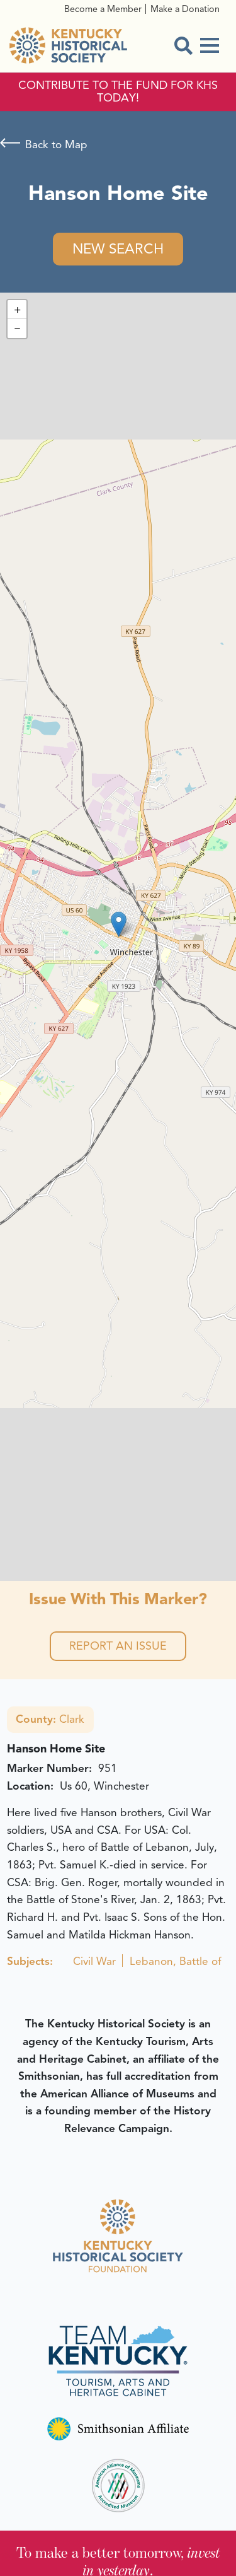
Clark (50, 1719)
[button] (118, 924)
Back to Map (56, 144)
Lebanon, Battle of (175, 1961)
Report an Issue (118, 1646)
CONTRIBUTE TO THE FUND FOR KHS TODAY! (118, 92)
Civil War (94, 1961)
